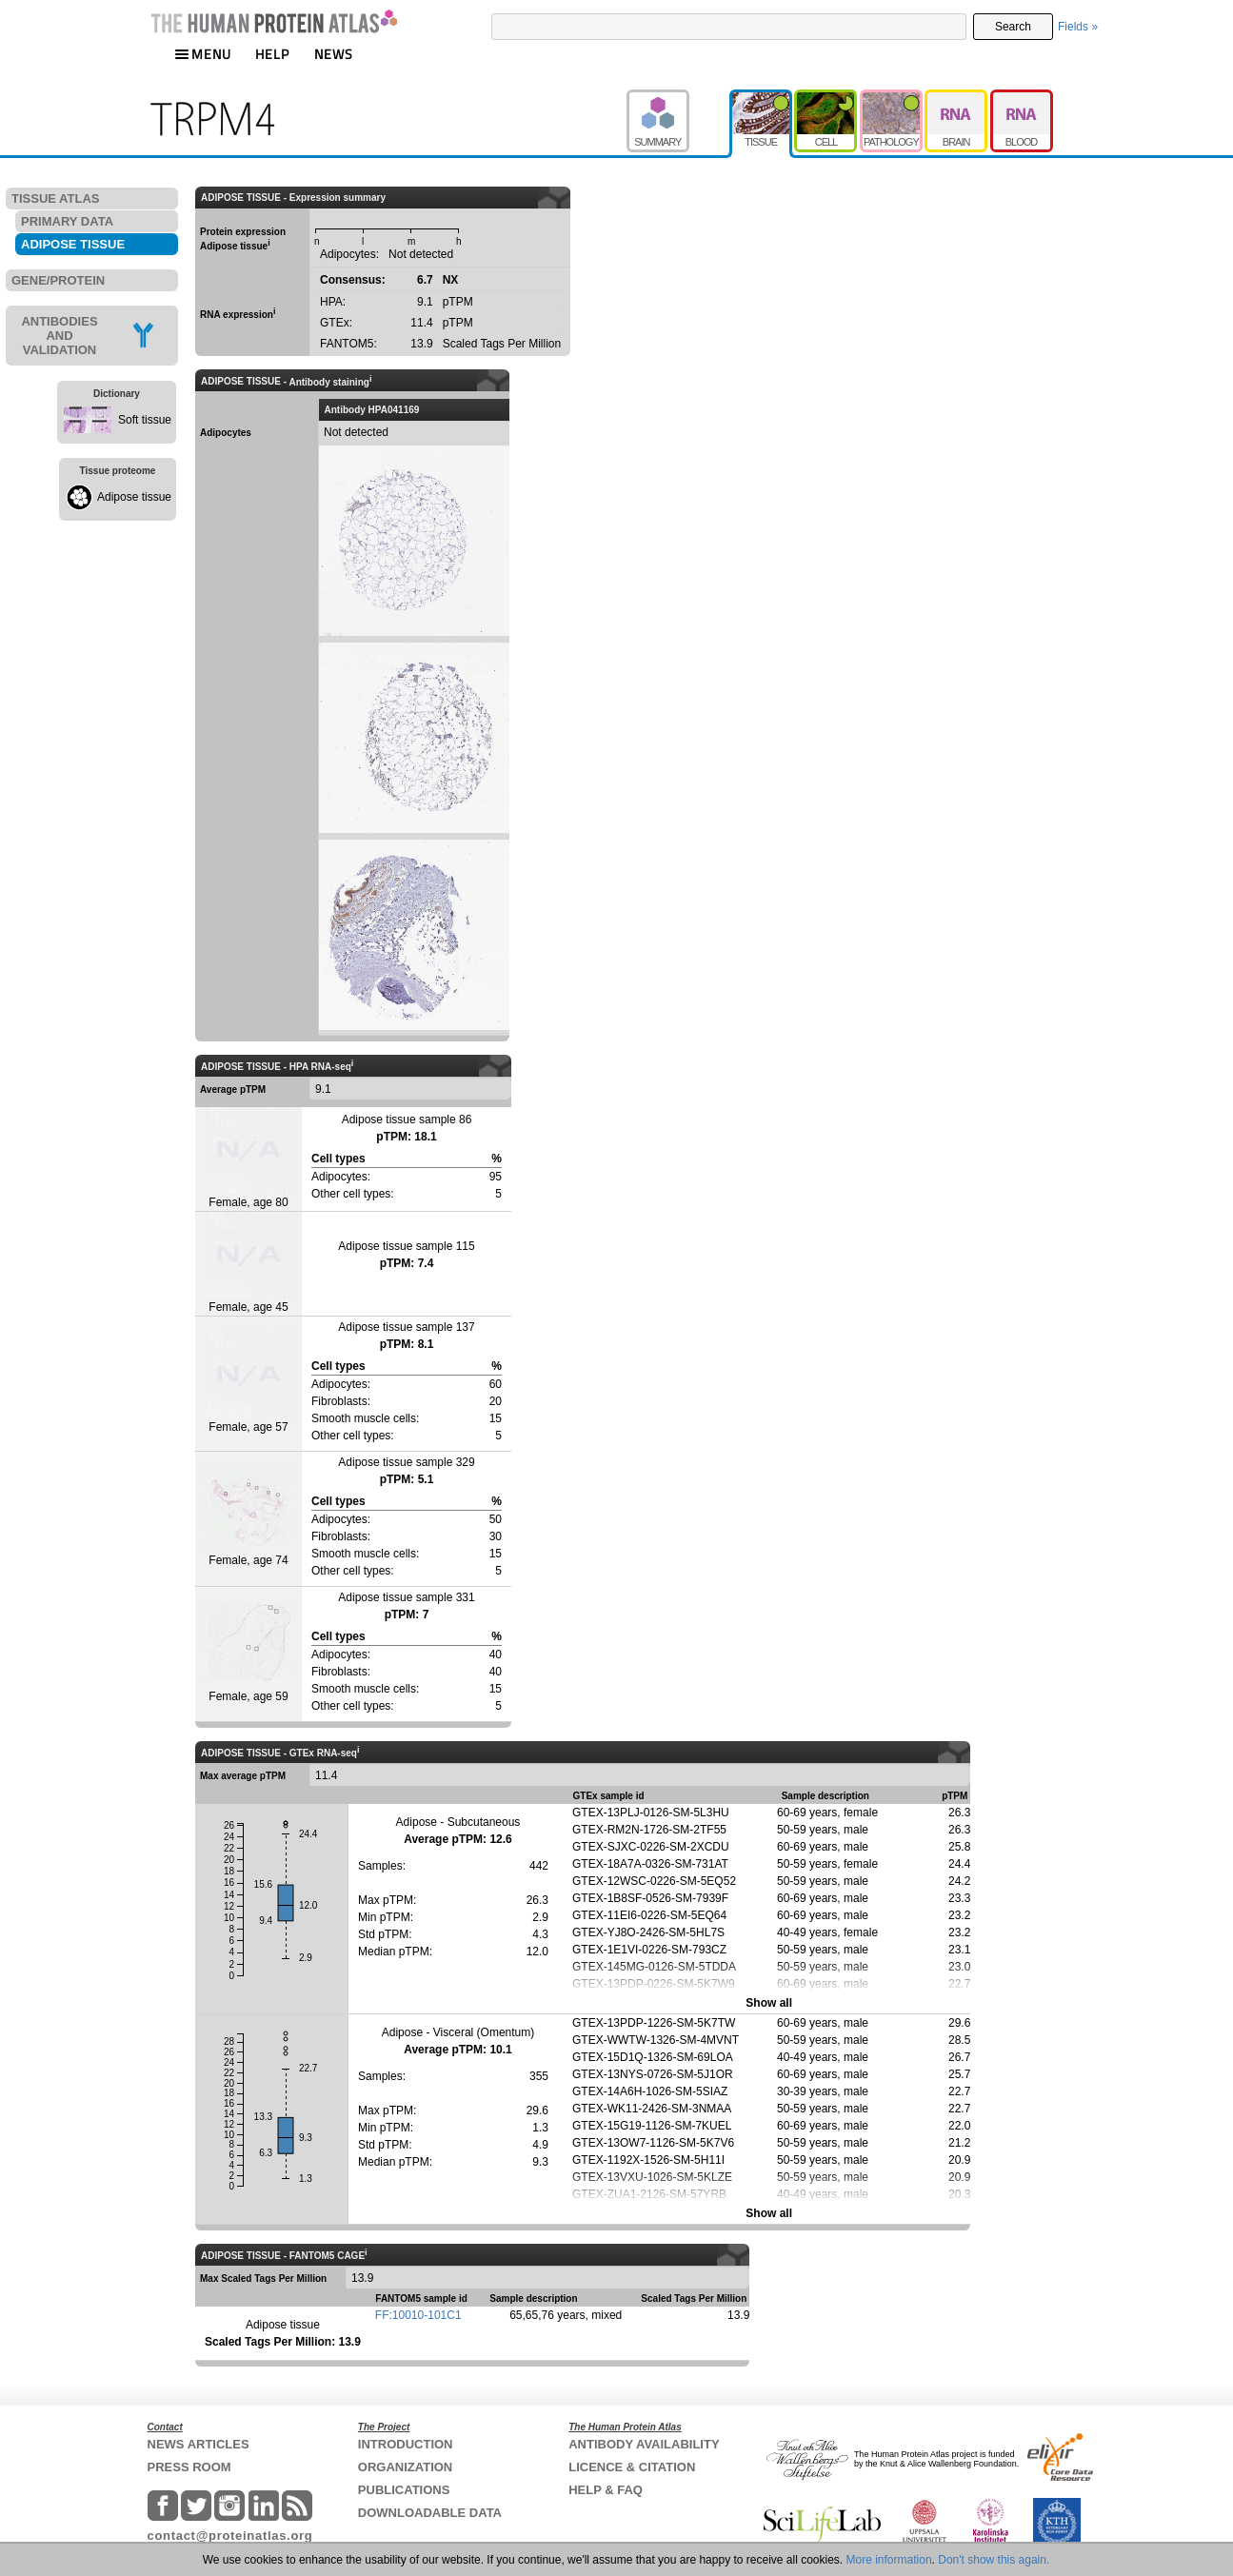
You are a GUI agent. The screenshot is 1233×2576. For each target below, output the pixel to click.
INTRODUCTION (405, 2444)
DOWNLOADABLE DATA (430, 2513)
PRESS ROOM (189, 2467)
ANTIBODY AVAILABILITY (643, 2444)
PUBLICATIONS (404, 2490)
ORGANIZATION (405, 2467)
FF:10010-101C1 (418, 2315)
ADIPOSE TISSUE (73, 244)
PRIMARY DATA (67, 221)
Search (1013, 26)
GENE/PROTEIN (58, 280)
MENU (202, 54)
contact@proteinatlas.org (230, 2535)
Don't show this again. (993, 2559)
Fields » (1078, 26)
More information (889, 2559)
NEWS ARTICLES (198, 2444)
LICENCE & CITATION (631, 2467)
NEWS (333, 54)
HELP (272, 54)
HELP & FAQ (605, 2490)
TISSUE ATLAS (55, 198)
